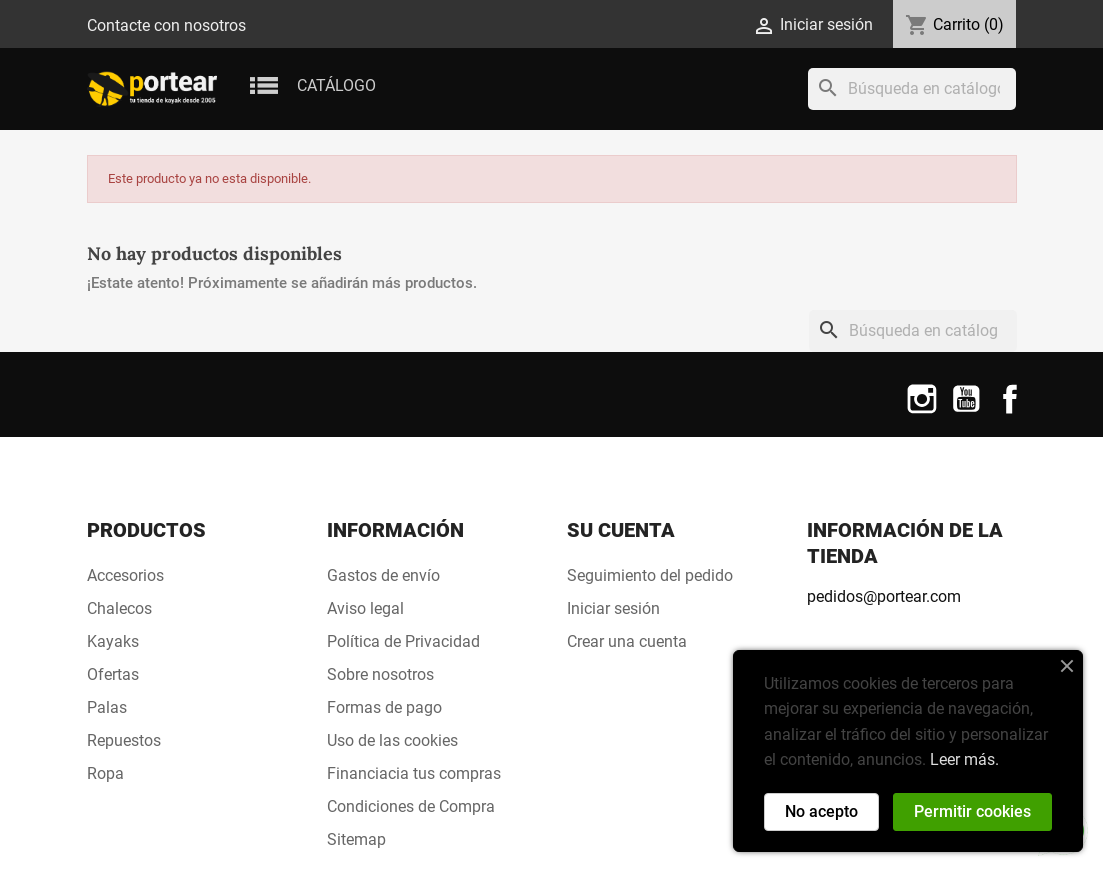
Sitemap (356, 839)
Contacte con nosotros (166, 25)
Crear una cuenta (627, 641)
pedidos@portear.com (884, 596)
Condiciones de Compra (411, 806)
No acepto (821, 811)
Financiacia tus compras (414, 773)
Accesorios (125, 575)
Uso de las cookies (392, 740)
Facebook (1010, 411)
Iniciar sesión (613, 608)
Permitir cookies (972, 811)
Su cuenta (621, 530)
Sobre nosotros (380, 674)
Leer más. (964, 759)
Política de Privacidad (403, 641)
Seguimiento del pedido (650, 575)
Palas (107, 707)
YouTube (966, 411)
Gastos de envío (383, 575)
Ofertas (113, 674)
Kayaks (113, 641)
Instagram (922, 411)
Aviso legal (365, 608)
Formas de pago (384, 707)
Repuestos (124, 740)
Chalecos (119, 608)
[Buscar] (912, 89)
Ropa (105, 773)
